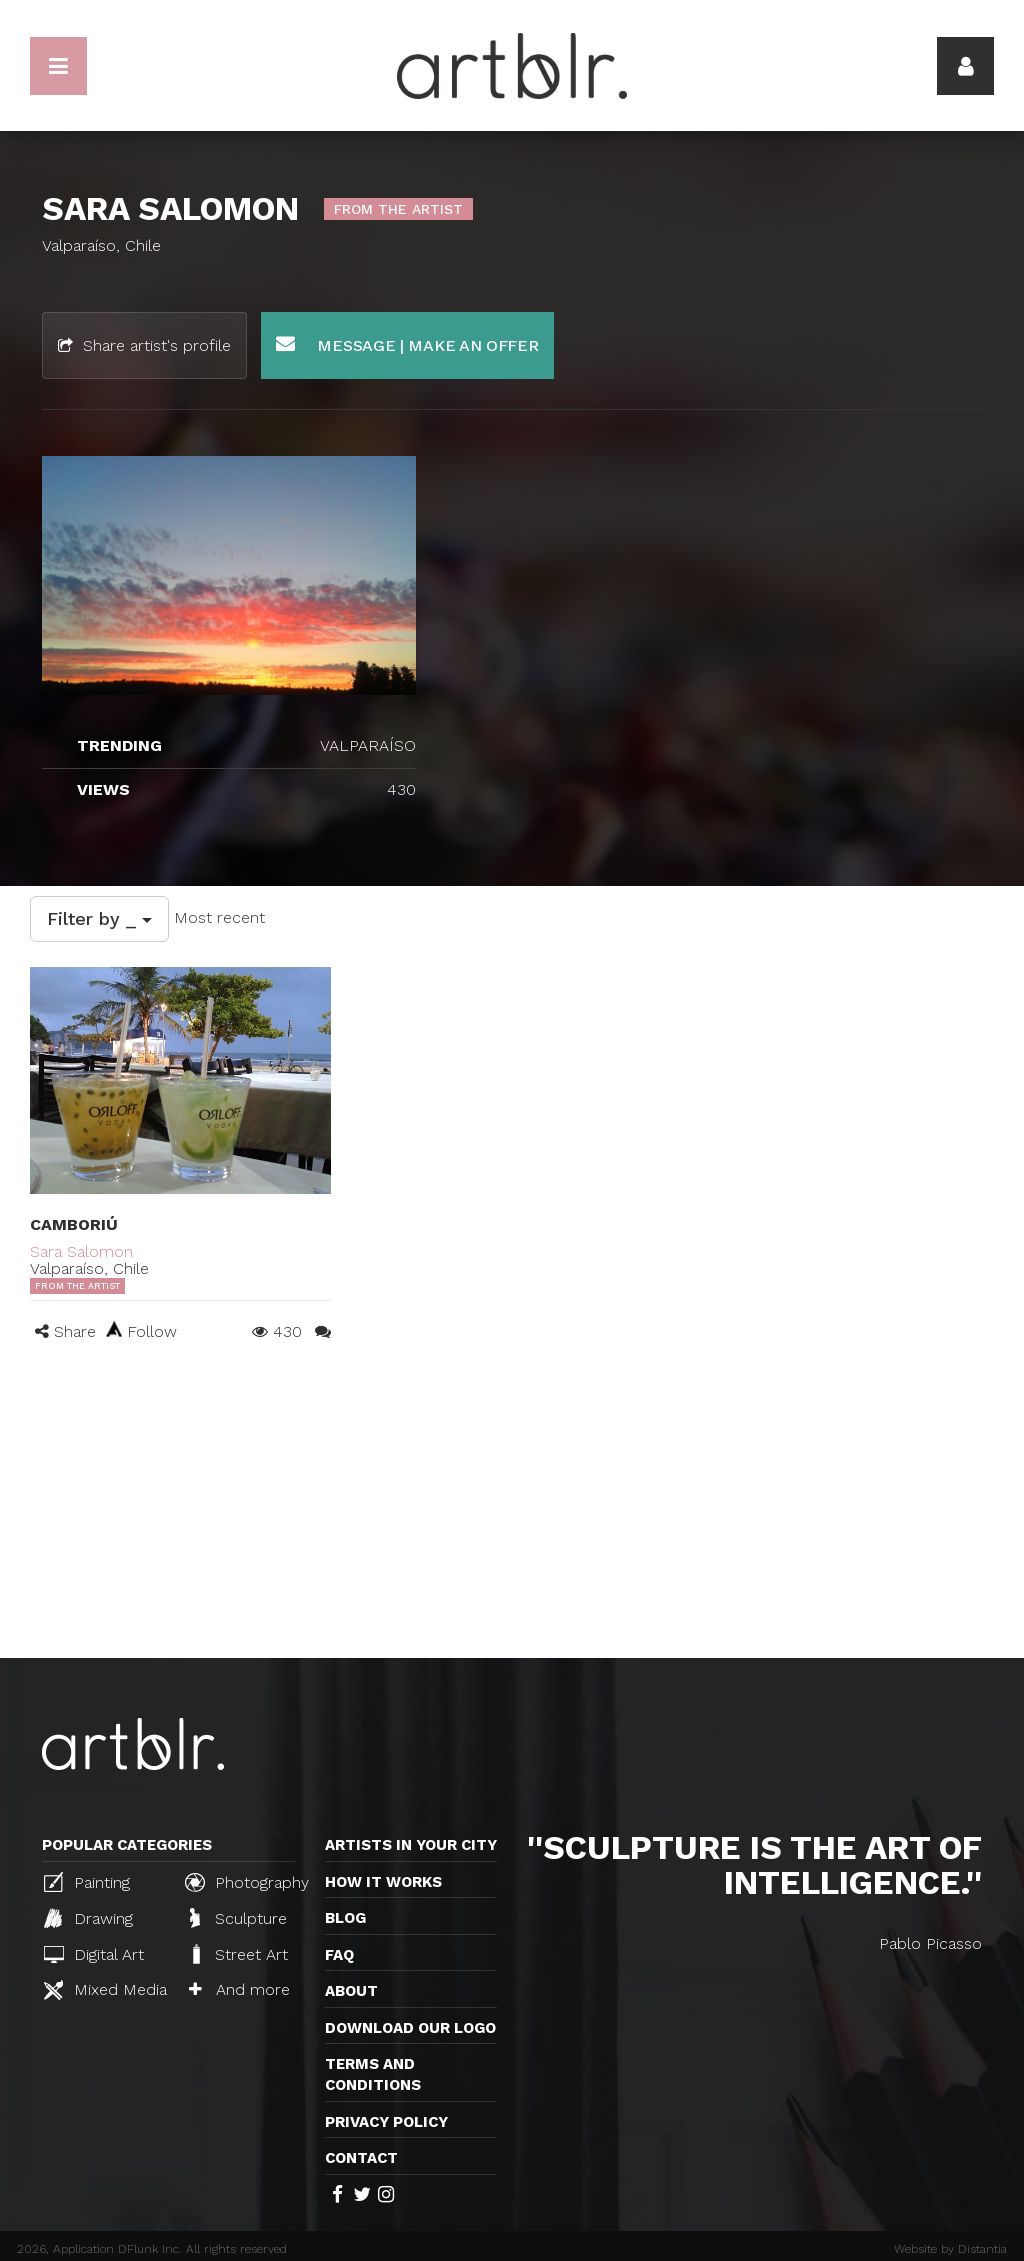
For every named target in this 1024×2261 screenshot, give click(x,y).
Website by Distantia (950, 2249)
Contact (361, 2158)
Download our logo (410, 2028)
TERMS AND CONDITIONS (373, 2074)
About (351, 1991)
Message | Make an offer (407, 344)
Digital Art (94, 1954)
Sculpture (238, 1918)
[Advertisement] (512, 1508)
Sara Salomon (81, 1251)
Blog (345, 1918)
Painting (87, 1882)
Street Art (238, 1954)
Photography (247, 1882)
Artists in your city (411, 1845)
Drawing (88, 1918)
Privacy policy (386, 2122)
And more (239, 1989)
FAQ (339, 1955)
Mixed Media (105, 1990)
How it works (383, 1882)
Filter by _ (99, 918)
